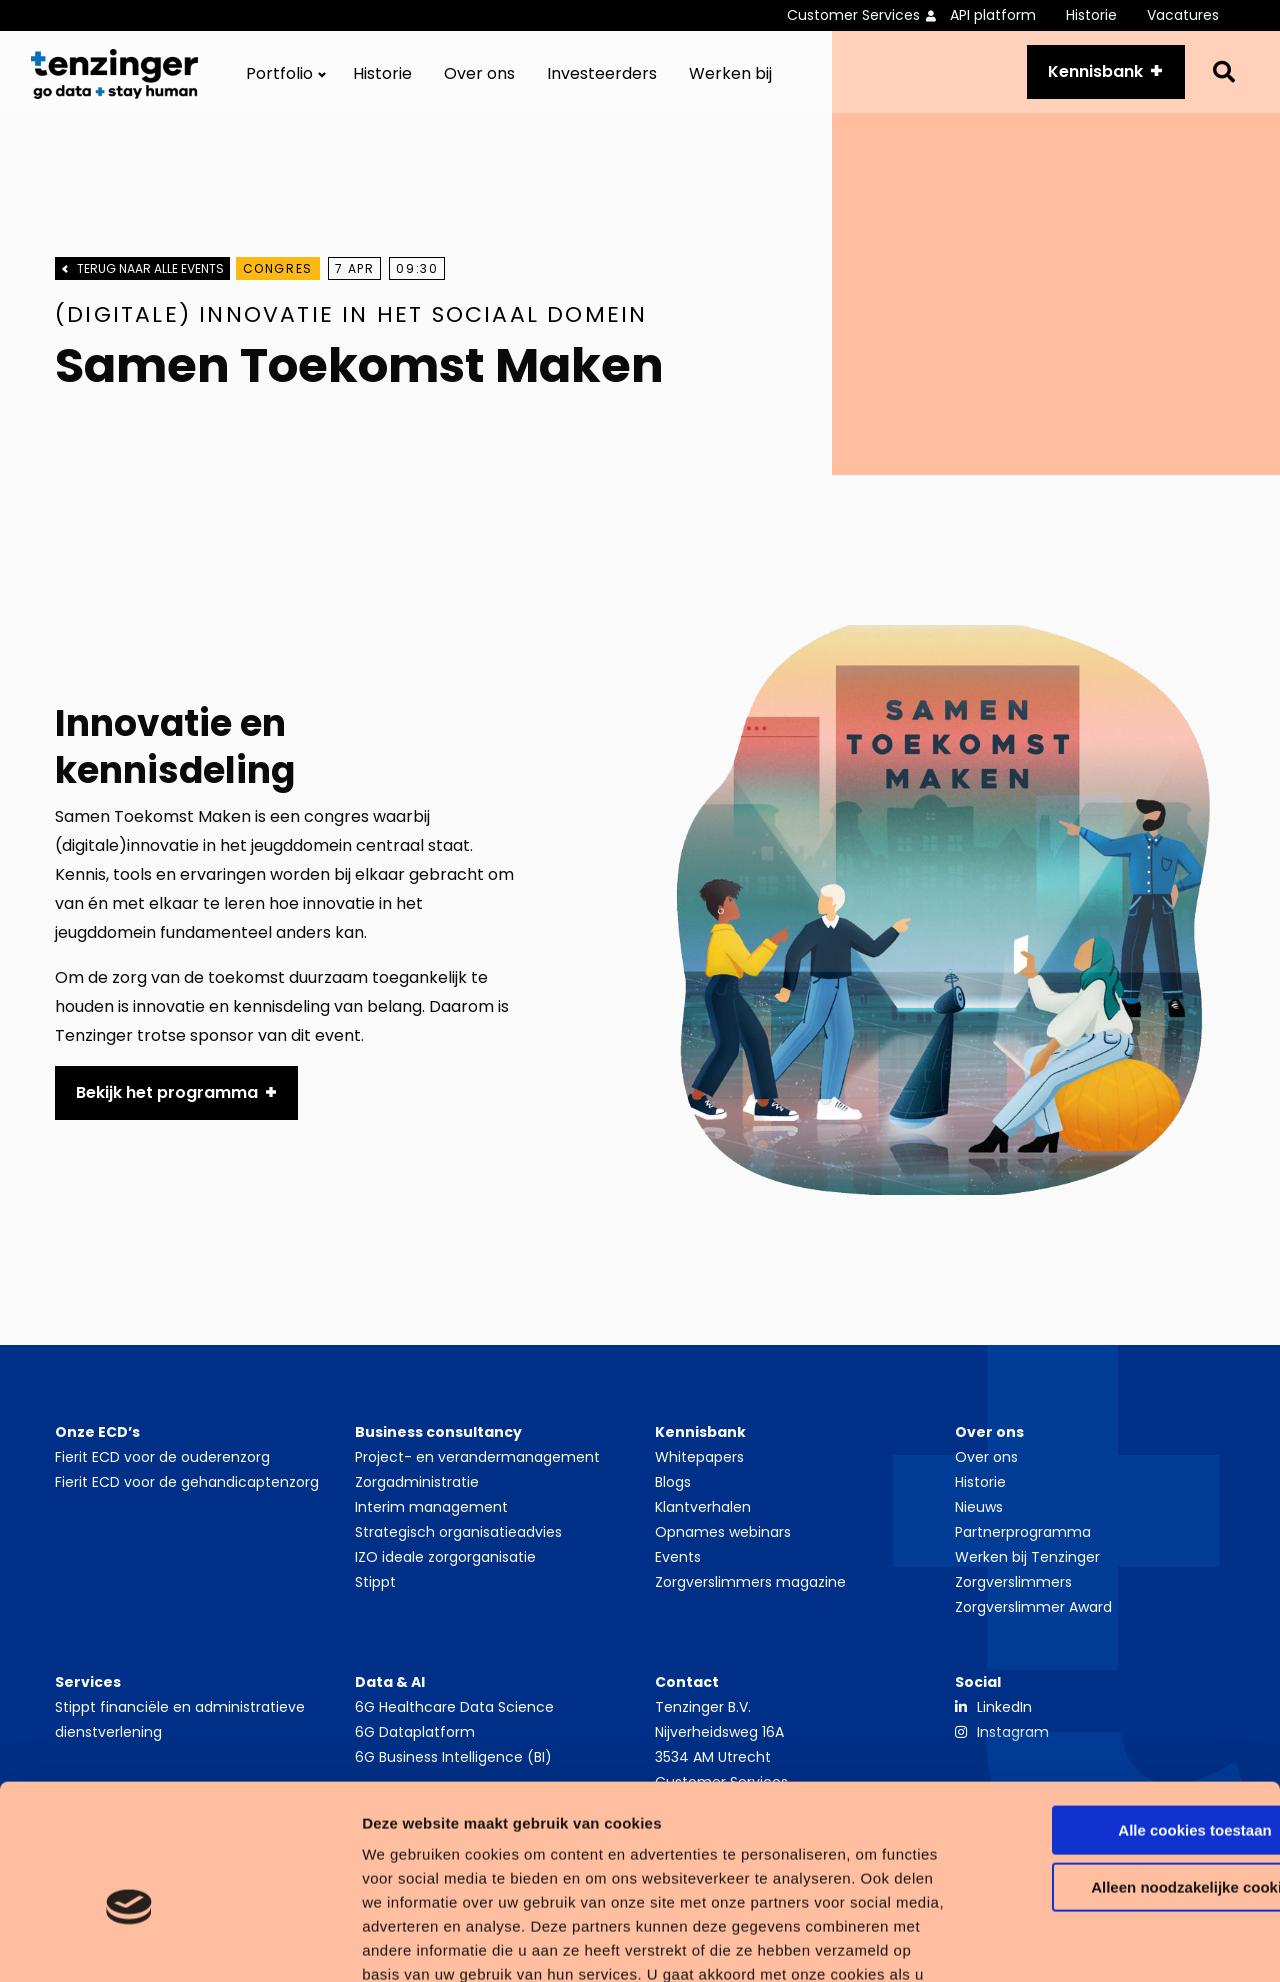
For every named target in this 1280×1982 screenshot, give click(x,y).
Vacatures (1183, 15)
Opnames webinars (723, 1539)
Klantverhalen (703, 1514)
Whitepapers (699, 1464)
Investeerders (602, 79)
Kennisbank (1089, 76)
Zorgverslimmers (1013, 1589)
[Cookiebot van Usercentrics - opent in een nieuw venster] (129, 1943)
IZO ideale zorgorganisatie (445, 1564)
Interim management (431, 1514)
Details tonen (309, 1942)
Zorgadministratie (417, 1489)
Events (678, 1564)
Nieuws (979, 1514)
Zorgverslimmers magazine (750, 1589)
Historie (1091, 15)
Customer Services (853, 15)
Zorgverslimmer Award (1033, 1614)
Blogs (673, 1489)
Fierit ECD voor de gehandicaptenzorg (187, 1489)
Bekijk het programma (167, 1099)
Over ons (479, 79)
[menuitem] (868, 15)
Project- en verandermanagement (477, 1464)
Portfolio (279, 79)
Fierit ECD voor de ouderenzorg (162, 1464)
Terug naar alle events (150, 278)
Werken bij (730, 79)
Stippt (375, 1589)
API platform (993, 15)
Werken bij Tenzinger (1027, 1564)
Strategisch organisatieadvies (458, 1539)
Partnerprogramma (1023, 1539)
